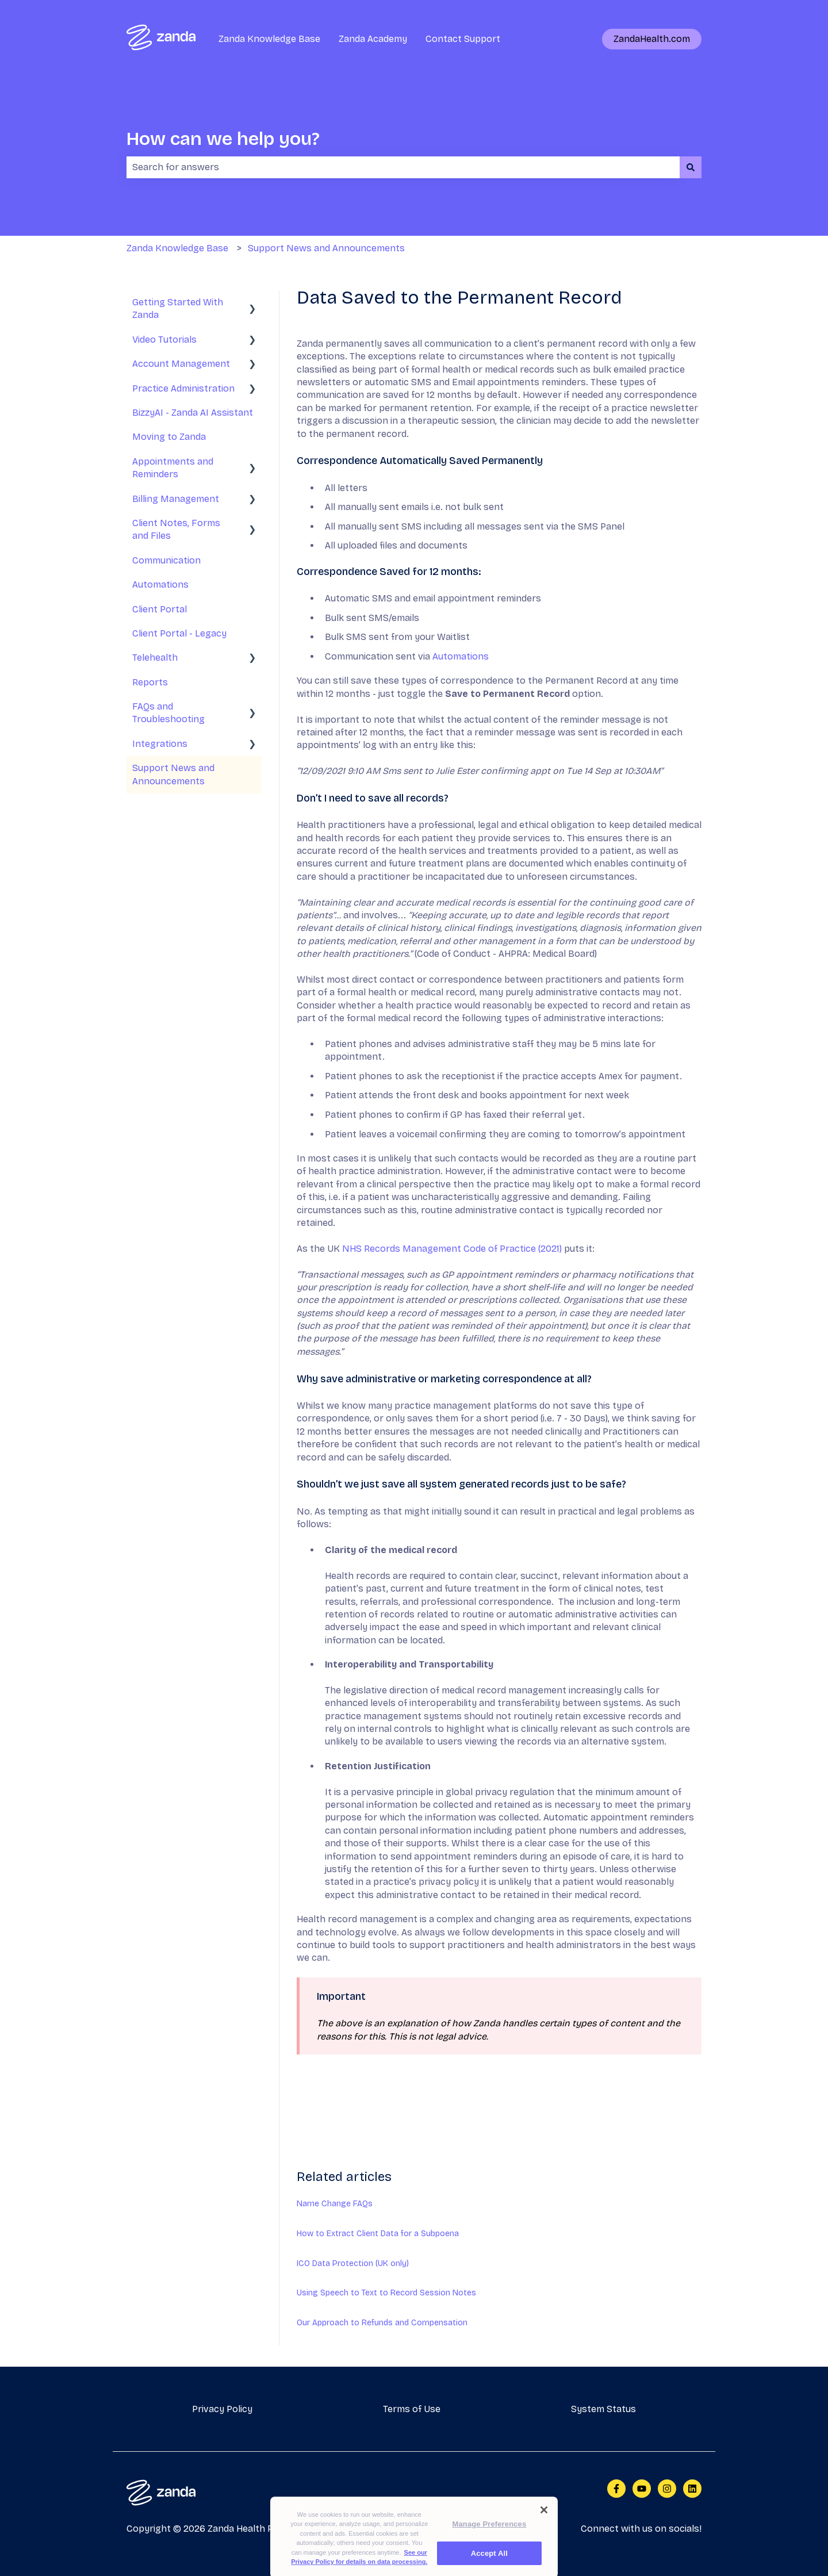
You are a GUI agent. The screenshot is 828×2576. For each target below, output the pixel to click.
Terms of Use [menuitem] (411, 2409)
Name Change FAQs (335, 2204)
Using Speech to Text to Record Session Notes (386, 2293)
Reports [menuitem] (150, 682)
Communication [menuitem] (166, 560)
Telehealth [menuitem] (155, 657)
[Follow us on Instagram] (667, 2488)
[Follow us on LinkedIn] (692, 2488)
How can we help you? (223, 139)
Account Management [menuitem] (181, 363)
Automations (460, 656)
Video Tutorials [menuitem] (164, 339)
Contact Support (462, 38)
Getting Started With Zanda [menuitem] (177, 308)
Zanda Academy (373, 38)
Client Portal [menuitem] (159, 609)
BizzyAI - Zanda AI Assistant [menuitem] (192, 412)
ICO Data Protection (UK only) (353, 2263)
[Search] (691, 167)
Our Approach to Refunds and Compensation (382, 2323)
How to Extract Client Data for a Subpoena (378, 2233)
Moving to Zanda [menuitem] (169, 436)
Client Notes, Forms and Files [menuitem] (176, 529)
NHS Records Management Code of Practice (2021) (452, 1248)
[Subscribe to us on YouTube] (641, 2488)
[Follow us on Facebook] (616, 2488)
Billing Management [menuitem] (175, 498)
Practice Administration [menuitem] (183, 388)
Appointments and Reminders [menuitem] (172, 468)
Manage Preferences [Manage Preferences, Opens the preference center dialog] (490, 2547)
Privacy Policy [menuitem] (222, 2409)
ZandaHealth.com (652, 38)
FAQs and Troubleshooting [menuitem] (168, 712)
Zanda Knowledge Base (269, 38)
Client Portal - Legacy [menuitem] (179, 633)
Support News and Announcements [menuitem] (173, 774)
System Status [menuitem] (603, 2409)
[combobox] (403, 167)
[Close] (544, 2533)
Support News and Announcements (326, 248)
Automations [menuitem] (160, 584)
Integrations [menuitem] (159, 743)
